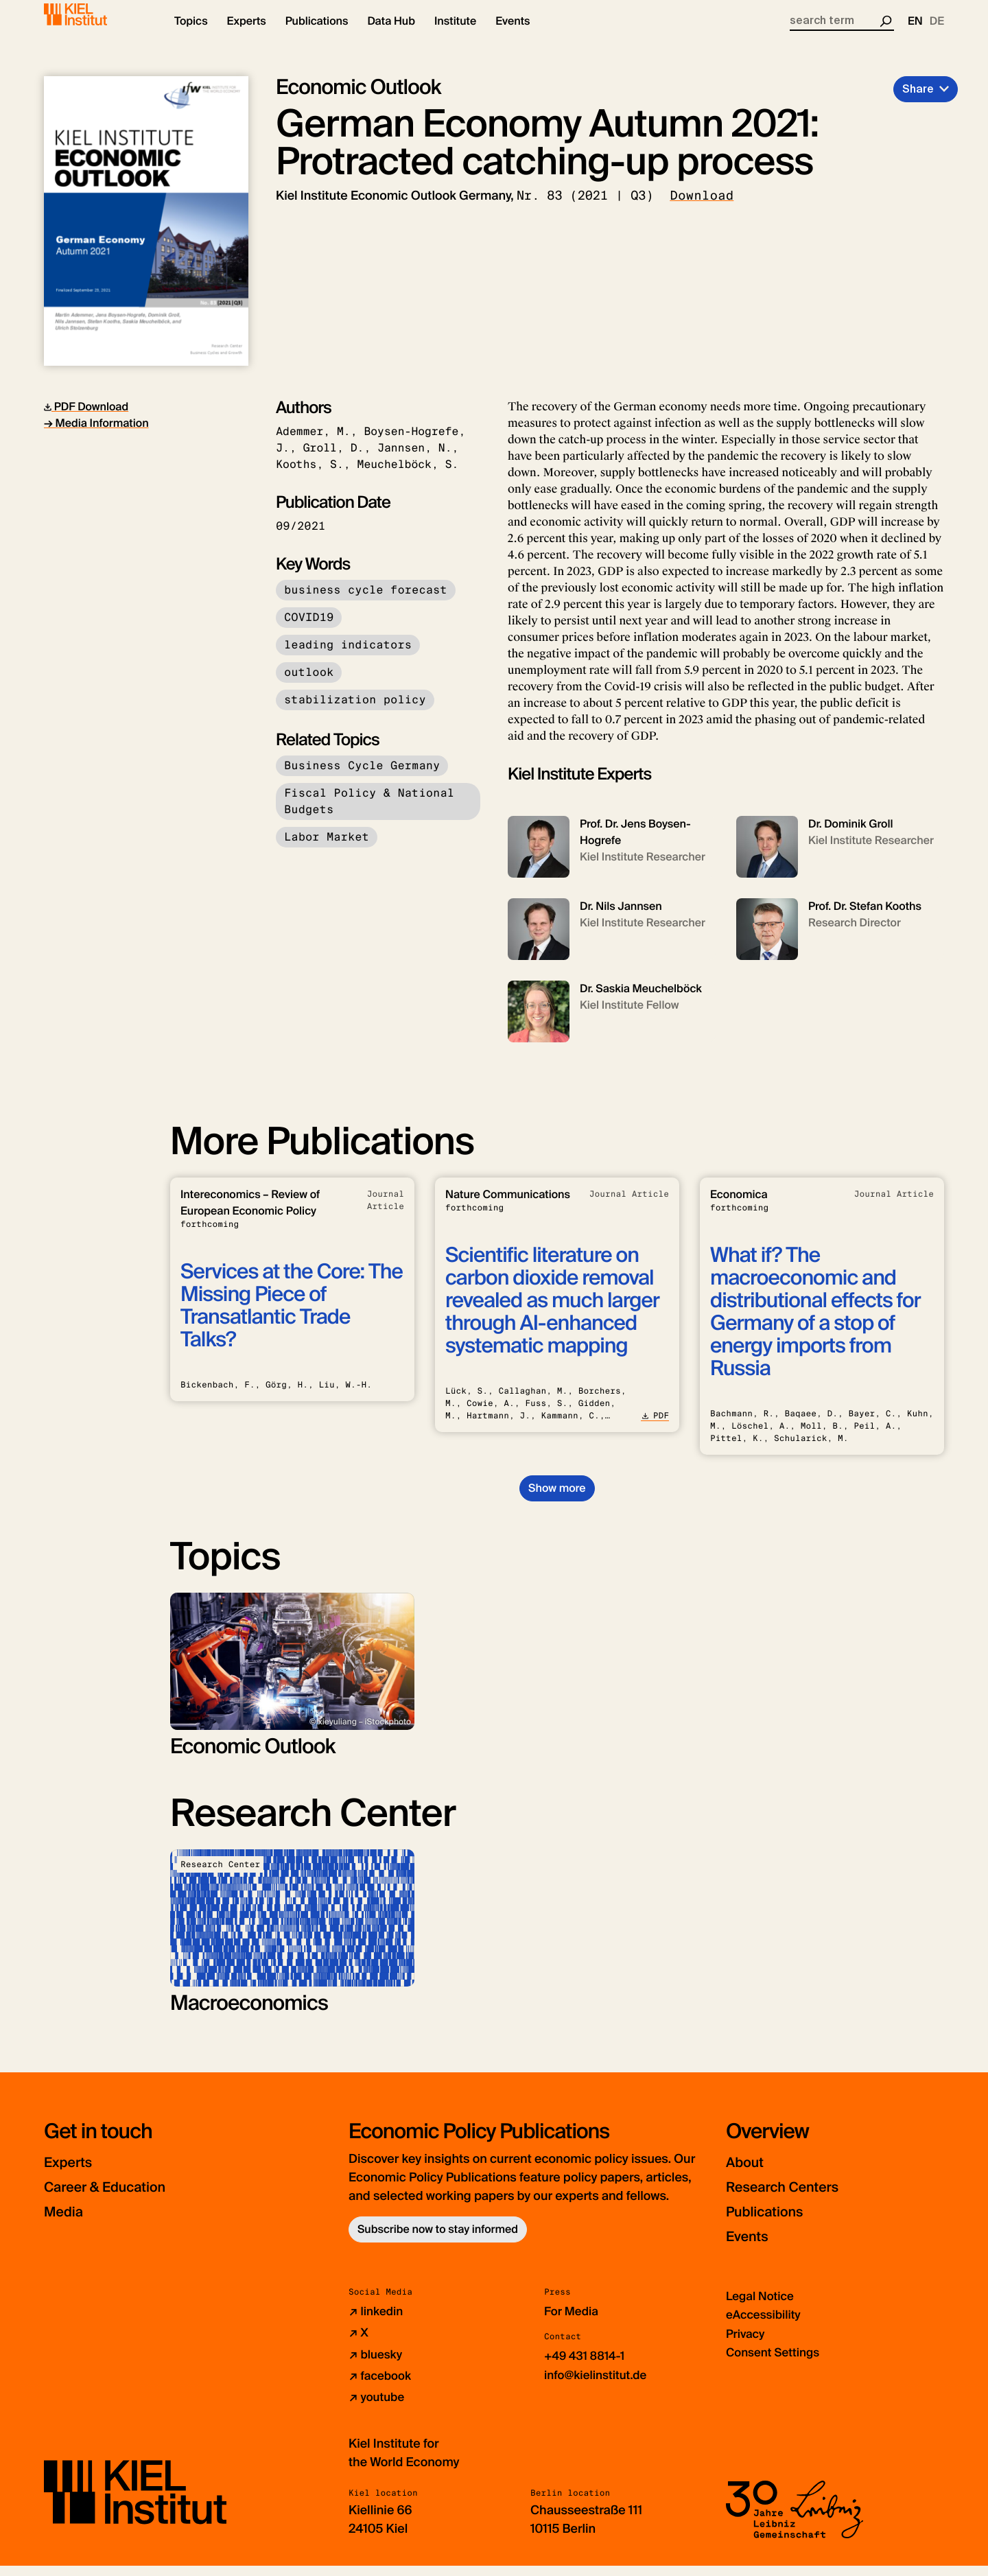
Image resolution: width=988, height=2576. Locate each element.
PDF (655, 1427)
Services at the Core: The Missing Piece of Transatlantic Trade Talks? (291, 1317)
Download (701, 207)
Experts (73, 2173)
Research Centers (795, 2198)
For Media (573, 2323)
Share (918, 100)
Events (751, 2247)
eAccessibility (765, 2326)
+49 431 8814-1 (587, 2367)
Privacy (746, 2345)
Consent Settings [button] (775, 2363)
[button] (191, 34)
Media (68, 2223)
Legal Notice (762, 2307)
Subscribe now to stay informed (437, 2241)
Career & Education (118, 2198)
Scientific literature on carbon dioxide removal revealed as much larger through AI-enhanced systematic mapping (552, 1312)
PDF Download (86, 418)
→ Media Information (96, 435)
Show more (556, 1499)
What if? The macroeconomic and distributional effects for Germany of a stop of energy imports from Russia (815, 1324)
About (749, 2173)
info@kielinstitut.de (598, 2386)
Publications (773, 2223)
